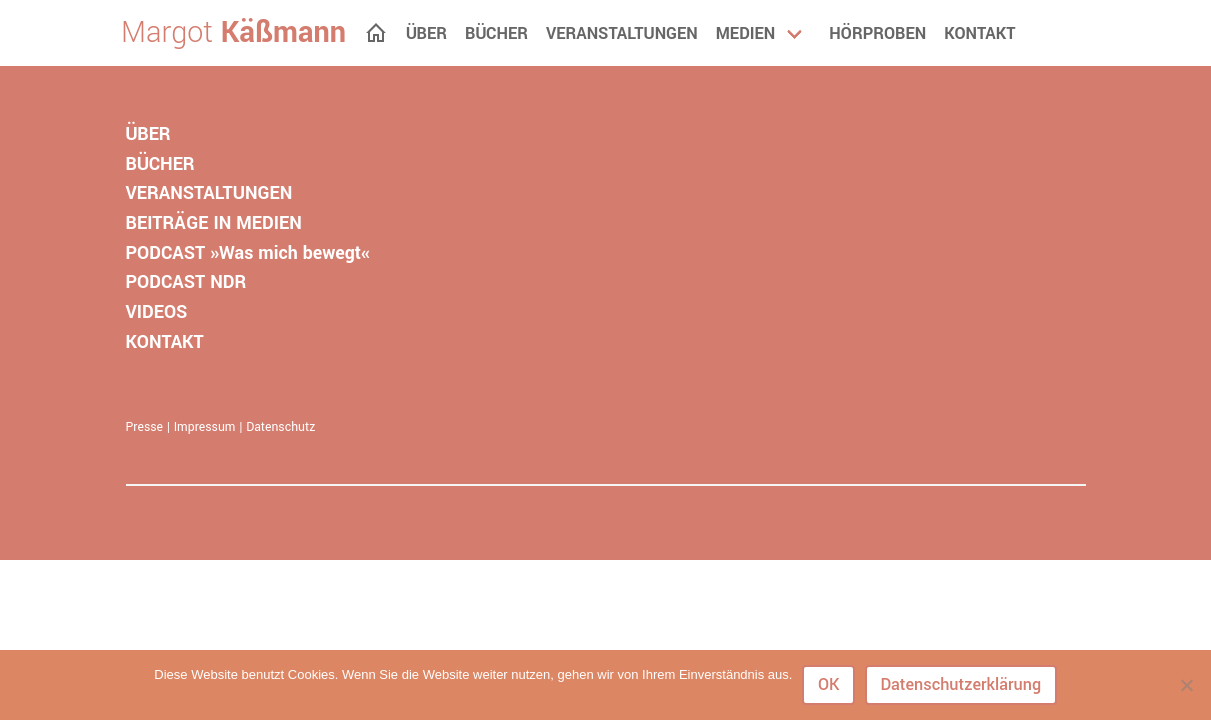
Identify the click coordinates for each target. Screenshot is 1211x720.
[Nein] (1186, 685)
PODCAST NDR (186, 282)
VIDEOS (157, 312)
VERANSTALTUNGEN (209, 193)
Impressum (205, 427)
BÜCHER (160, 164)
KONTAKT (165, 342)
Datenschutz (280, 427)
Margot (233, 33)
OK (829, 684)
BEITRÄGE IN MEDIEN (214, 223)
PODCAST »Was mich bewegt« (248, 253)
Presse (145, 427)
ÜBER (148, 134)
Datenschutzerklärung (960, 684)
